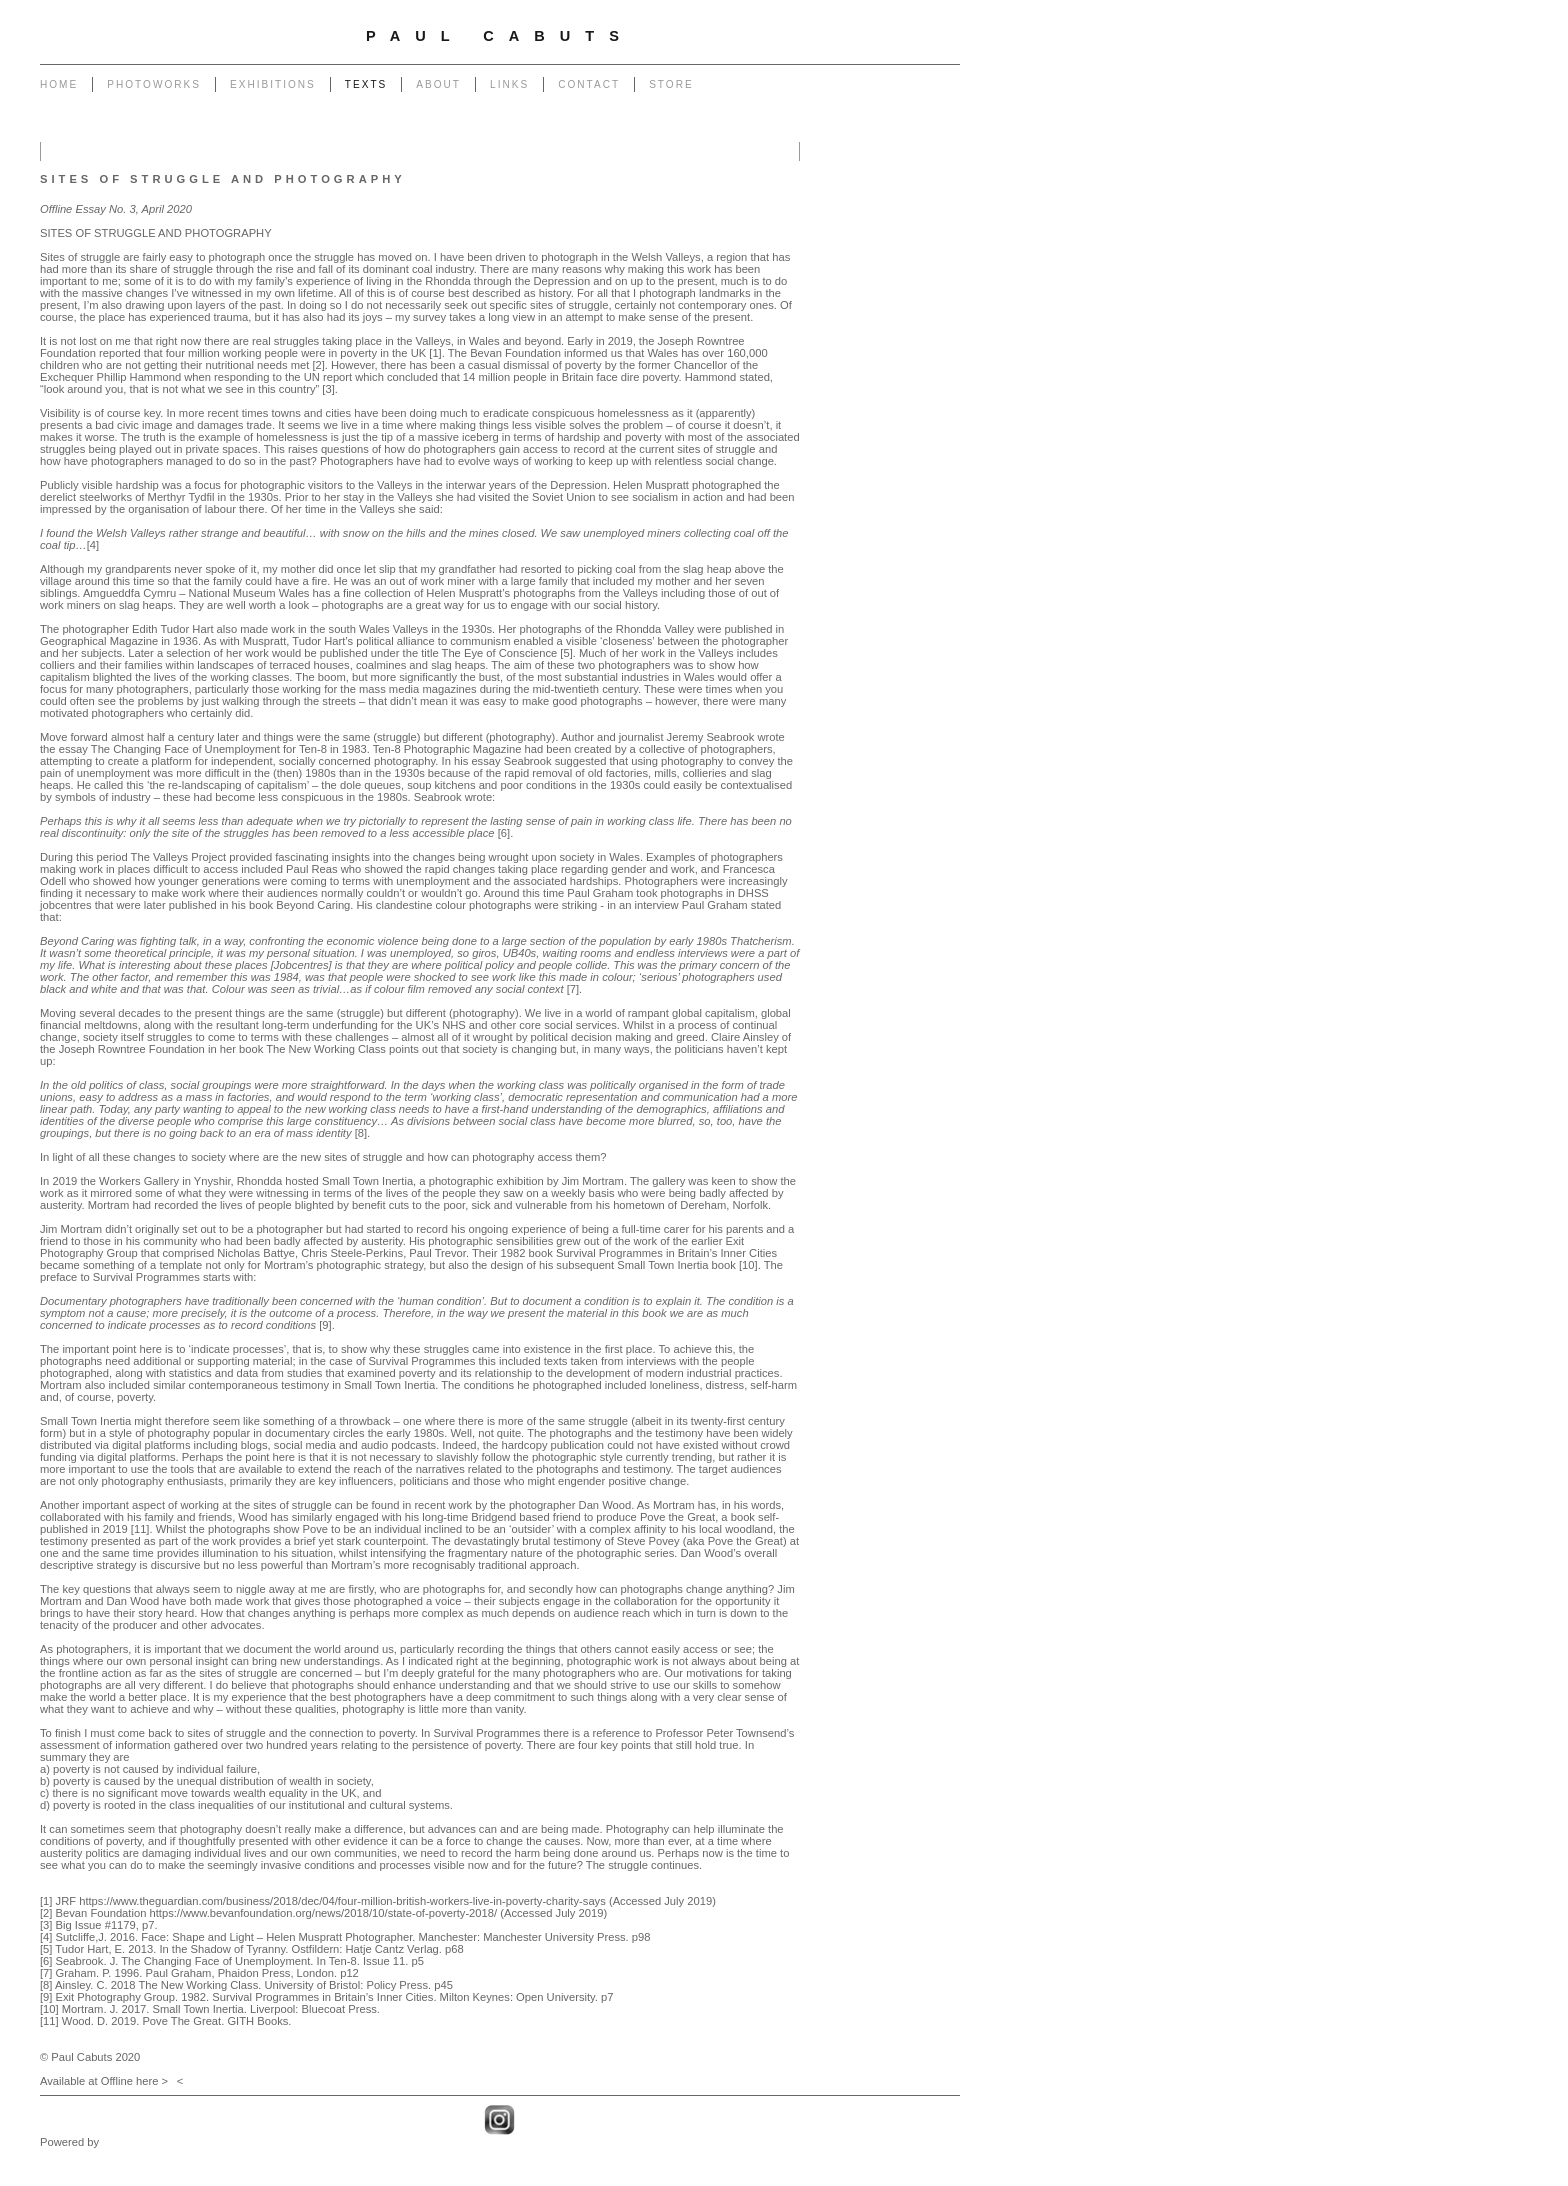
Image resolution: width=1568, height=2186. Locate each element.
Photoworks (154, 84)
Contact (589, 84)
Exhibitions (273, 84)
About (438, 84)
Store (671, 84)
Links (509, 84)
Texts (366, 84)
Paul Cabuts (500, 36)
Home (59, 84)
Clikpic (118, 2142)
